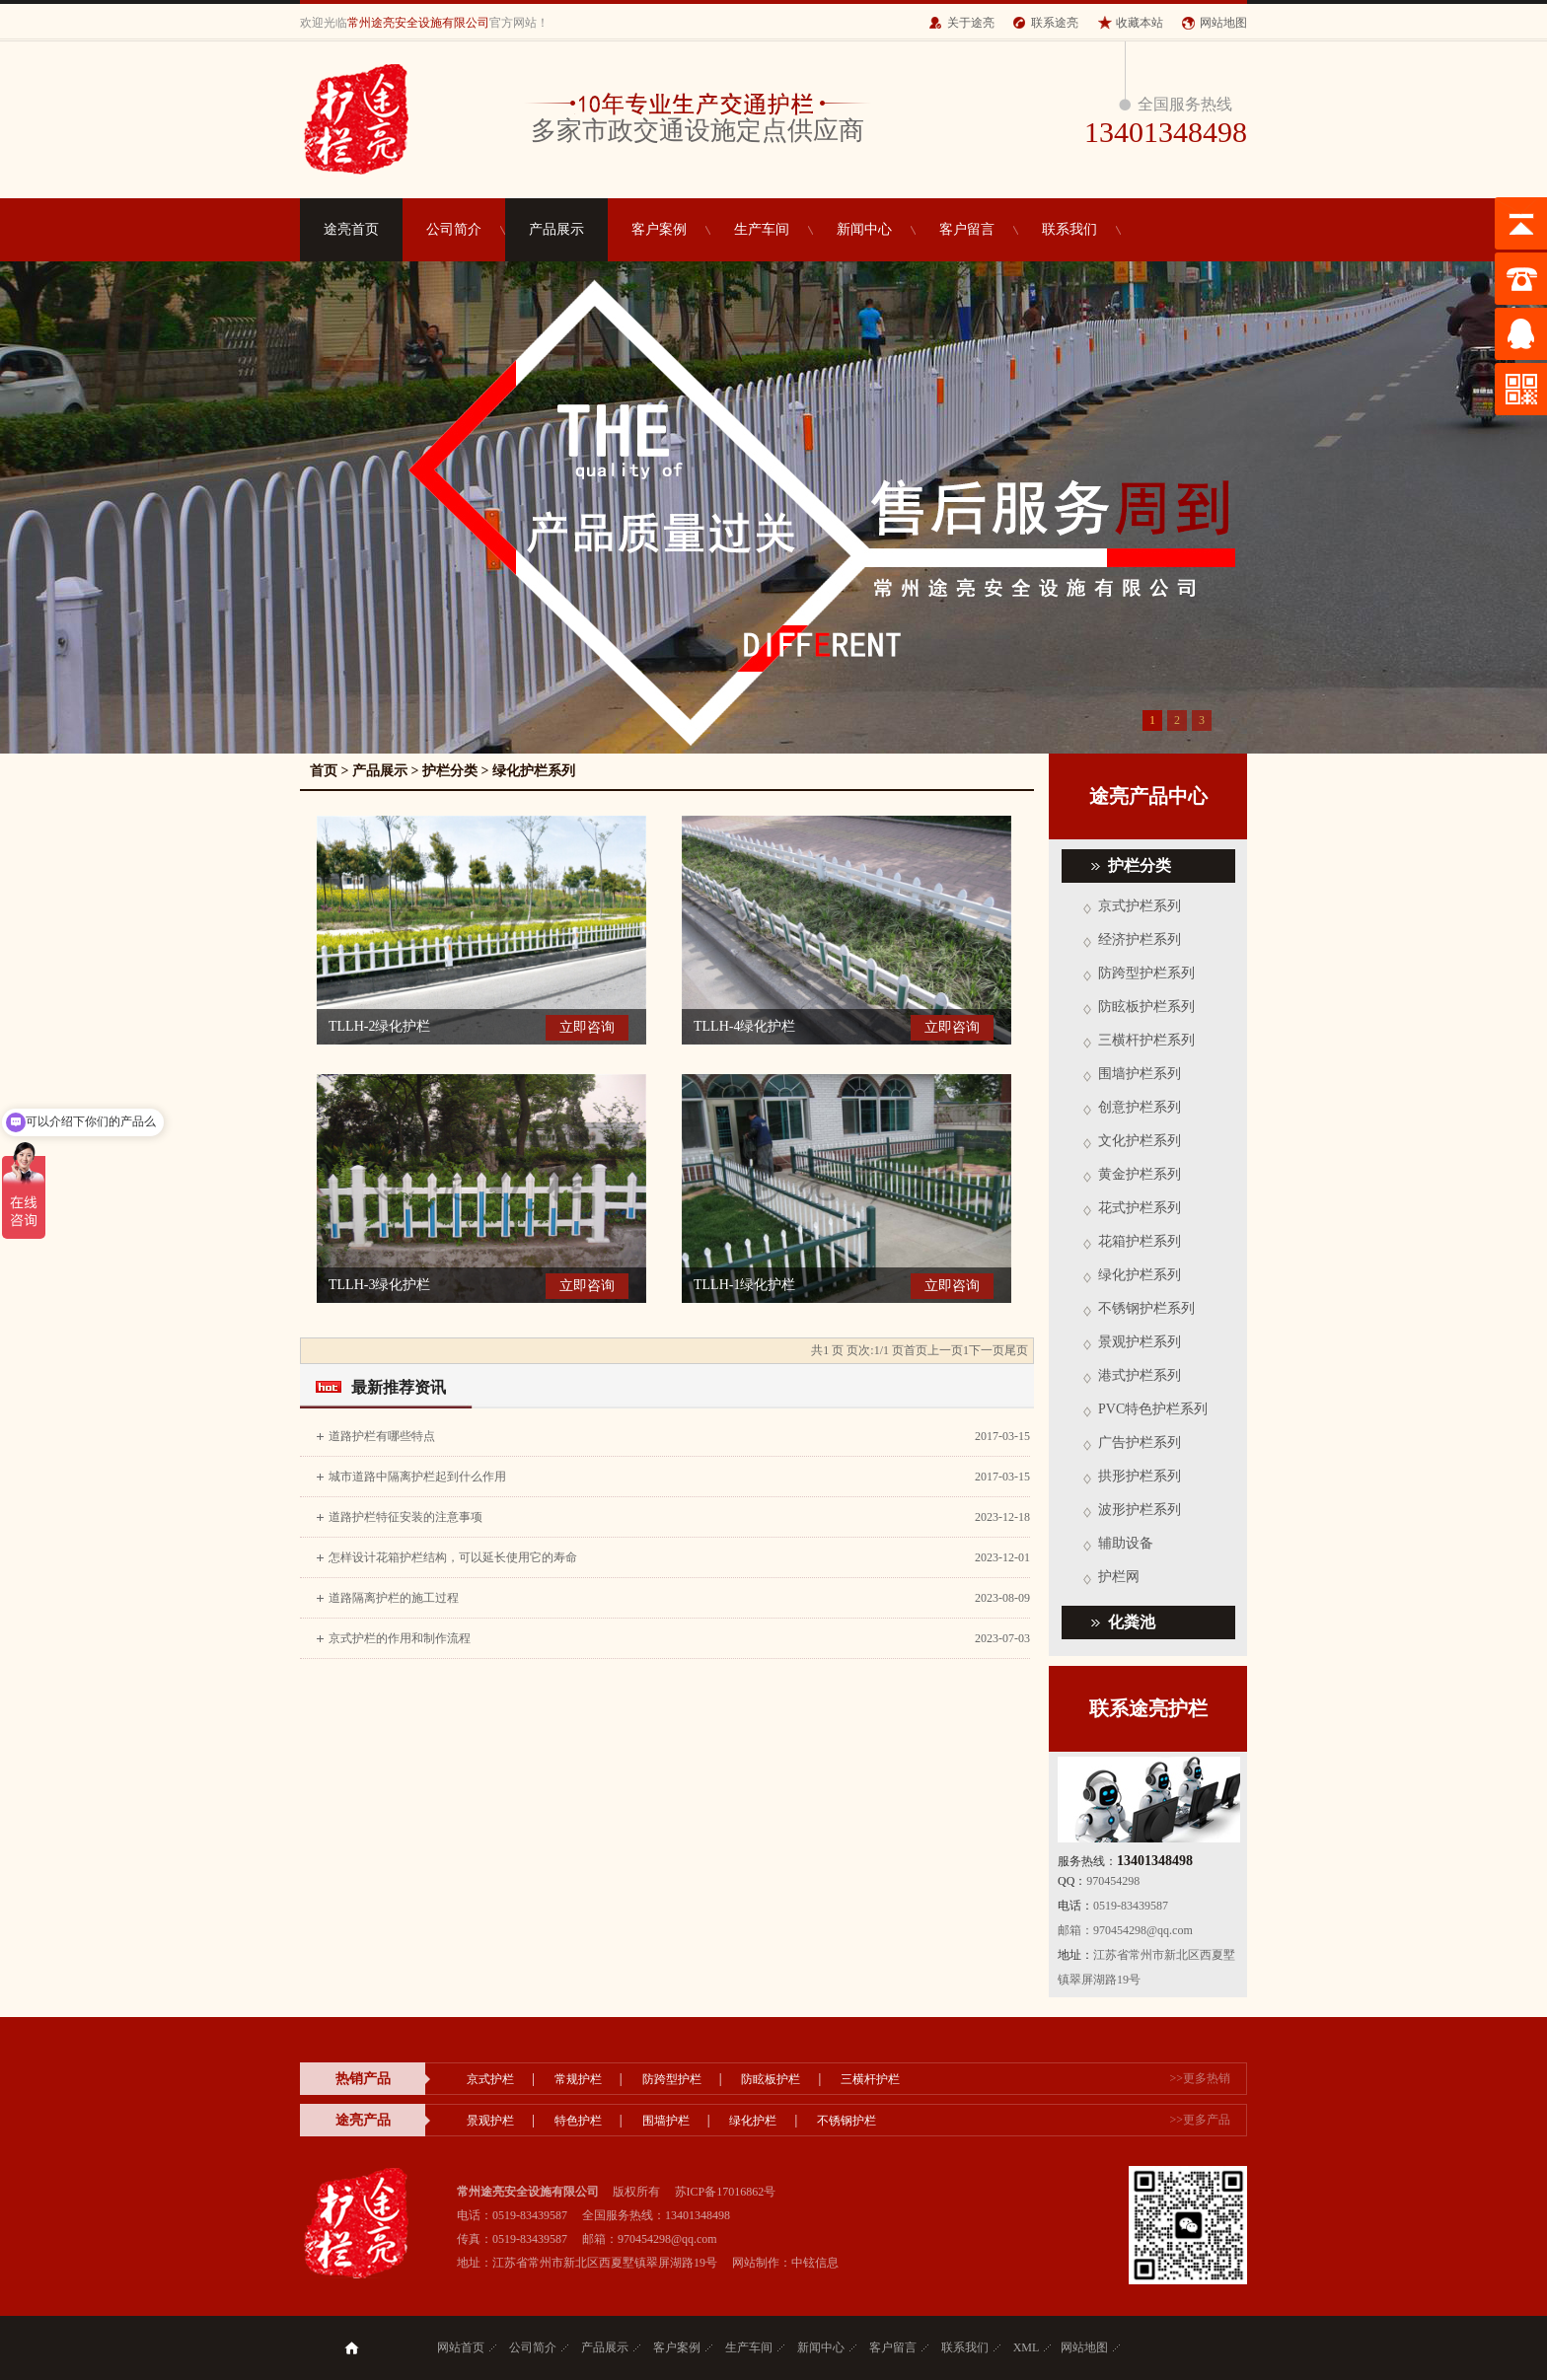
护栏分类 (450, 770)
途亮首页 (351, 229)
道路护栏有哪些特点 (382, 1436)
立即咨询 (587, 1027)
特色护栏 (578, 2121)
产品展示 (556, 229)
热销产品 (363, 2078)
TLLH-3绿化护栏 (379, 1284)
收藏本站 (1139, 23)
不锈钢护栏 (846, 2121)
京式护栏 (490, 2079)
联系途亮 (1054, 23)
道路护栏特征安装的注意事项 (405, 1517)
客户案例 (659, 229)
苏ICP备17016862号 (725, 2192)
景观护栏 (490, 2121)
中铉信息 (815, 2263)
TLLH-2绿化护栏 (379, 1026)
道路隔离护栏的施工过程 (394, 1598)
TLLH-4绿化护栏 (744, 1026)
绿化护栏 (752, 2121)
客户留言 (966, 229)
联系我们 (1069, 229)
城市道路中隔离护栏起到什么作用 (417, 1476)
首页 (323, 770)
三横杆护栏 (870, 2079)
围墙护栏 (666, 2121)
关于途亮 (970, 23)
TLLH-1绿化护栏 (744, 1284)
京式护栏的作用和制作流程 (400, 1638)
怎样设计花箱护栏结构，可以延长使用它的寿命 (453, 1557)
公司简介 (453, 229)
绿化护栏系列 (533, 770)
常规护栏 (578, 2079)
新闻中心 (864, 229)
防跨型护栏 (671, 2079)
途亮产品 (363, 2120)
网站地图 (1223, 23)
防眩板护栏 (770, 2079)
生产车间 (761, 229)
